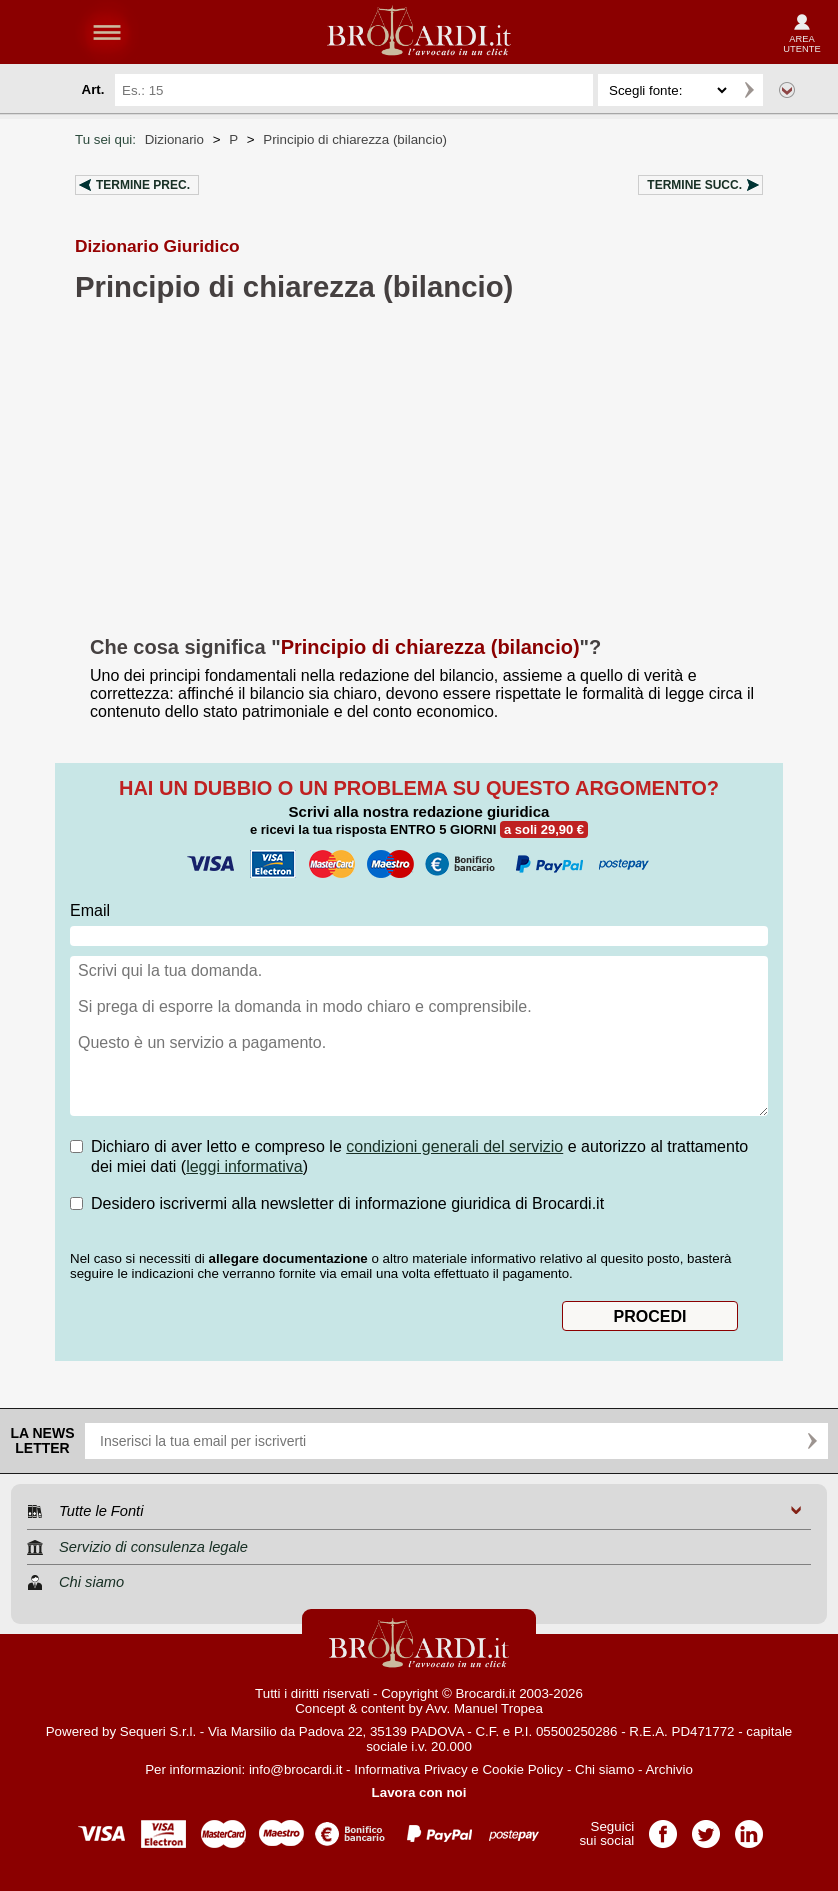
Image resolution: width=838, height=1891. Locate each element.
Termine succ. (694, 185)
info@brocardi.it (296, 1769)
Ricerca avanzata (787, 90)
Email (90, 910)
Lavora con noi (419, 1792)
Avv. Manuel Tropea (484, 1708)
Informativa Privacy (410, 1769)
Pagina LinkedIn (749, 1827)
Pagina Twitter (706, 1827)
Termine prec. (143, 185)
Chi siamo (604, 1769)
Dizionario (174, 139)
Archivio (668, 1769)
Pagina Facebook (663, 1827)
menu (107, 32)
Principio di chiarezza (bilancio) (355, 139)
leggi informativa (244, 1166)
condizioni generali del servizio (454, 1146)
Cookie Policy (522, 1769)
